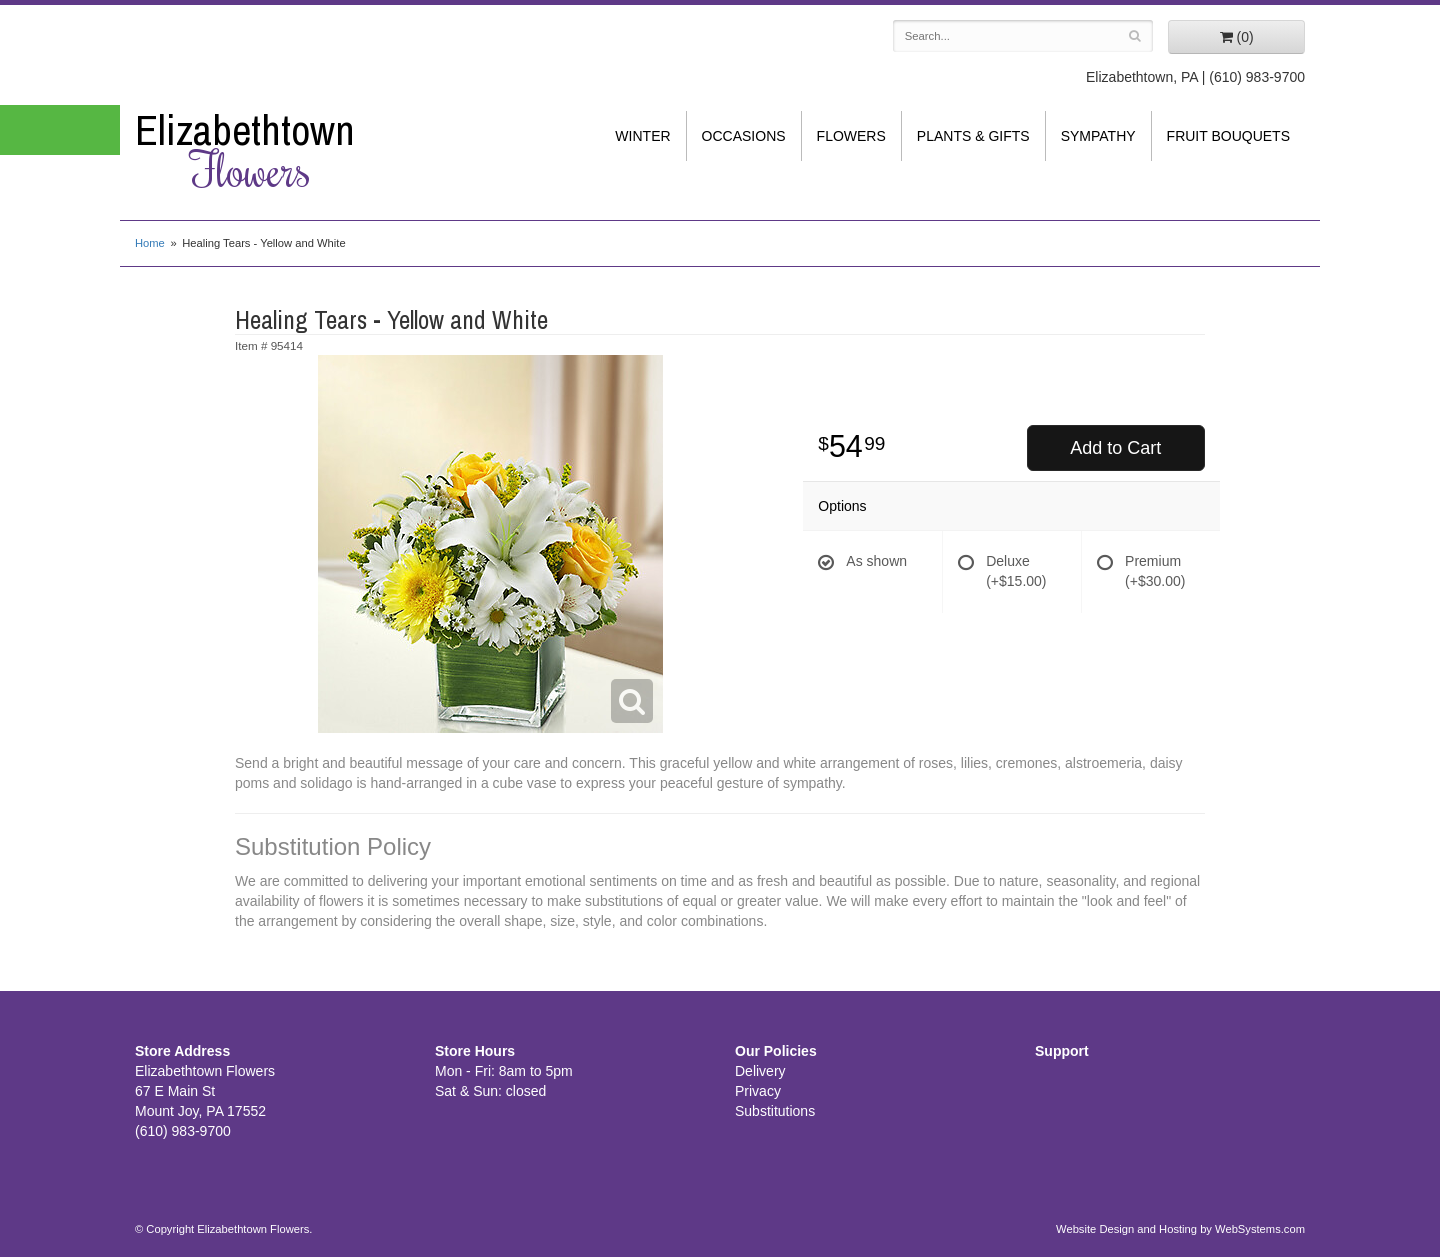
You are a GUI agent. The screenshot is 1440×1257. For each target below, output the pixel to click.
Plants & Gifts (973, 136)
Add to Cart (1115, 448)
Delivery (760, 1071)
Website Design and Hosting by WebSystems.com (1180, 1229)
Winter (642, 136)
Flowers (851, 136)
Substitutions (775, 1111)
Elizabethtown (270, 151)
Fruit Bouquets (1228, 136)
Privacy (758, 1091)
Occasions (744, 136)
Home (150, 243)
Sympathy (1098, 136)
